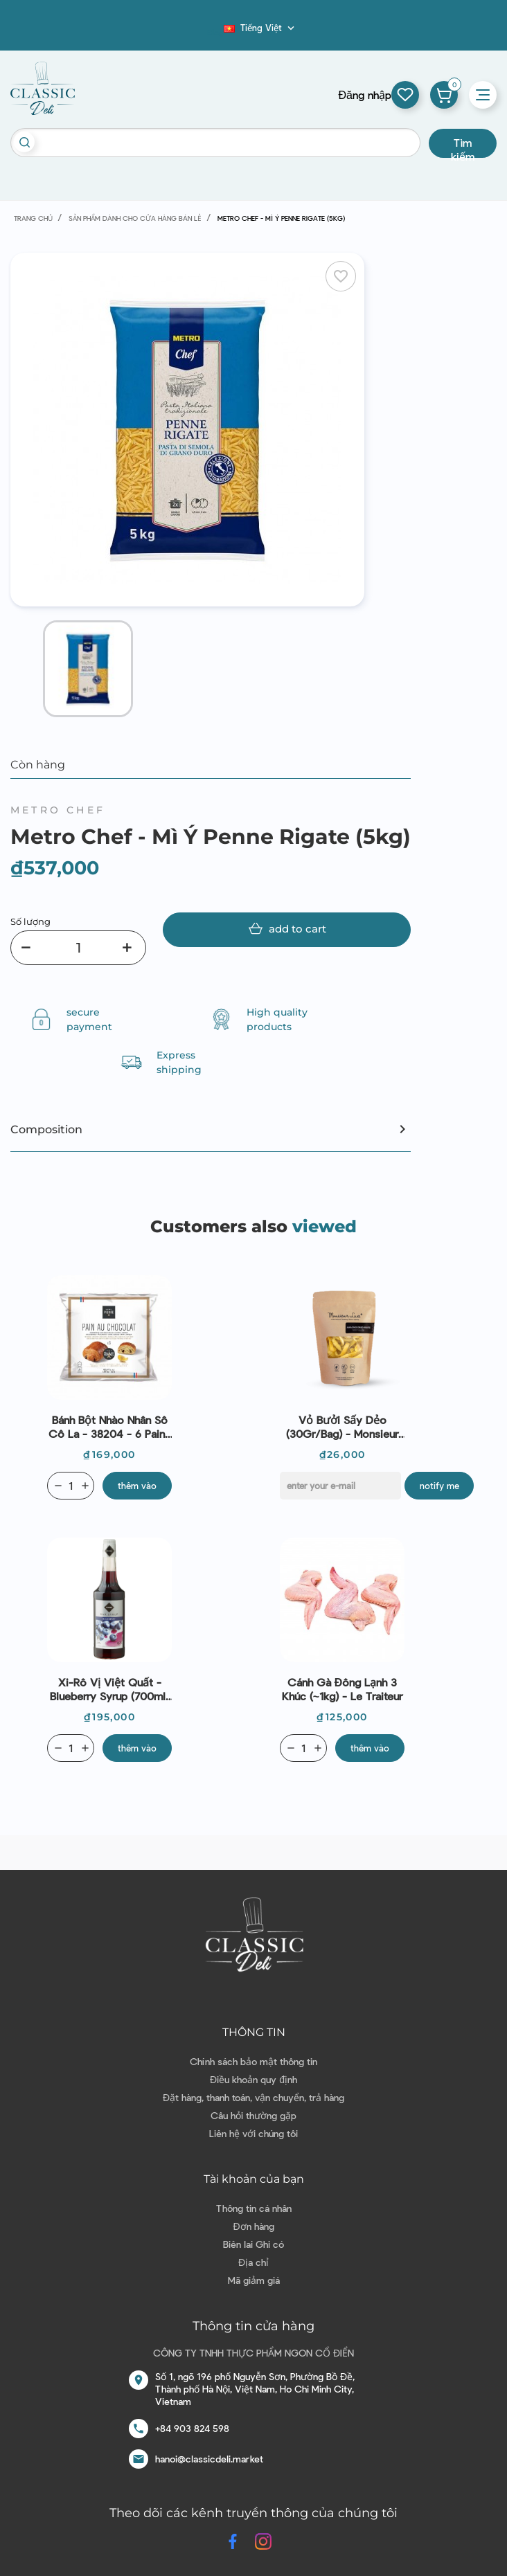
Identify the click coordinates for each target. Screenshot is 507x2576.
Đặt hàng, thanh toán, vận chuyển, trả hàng (253, 2097)
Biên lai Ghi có (253, 2244)
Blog (215, 32)
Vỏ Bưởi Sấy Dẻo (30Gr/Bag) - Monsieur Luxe (342, 1427)
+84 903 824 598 (192, 2428)
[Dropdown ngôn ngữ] (260, 28)
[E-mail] (340, 1485)
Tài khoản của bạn (254, 2179)
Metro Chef (57, 810)
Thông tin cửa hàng (253, 2326)
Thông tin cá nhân (254, 2208)
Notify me (439, 1485)
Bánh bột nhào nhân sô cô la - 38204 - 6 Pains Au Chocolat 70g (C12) (109, 1427)
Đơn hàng (253, 2226)
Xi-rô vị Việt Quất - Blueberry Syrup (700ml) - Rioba (109, 1689)
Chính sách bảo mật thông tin (253, 2061)
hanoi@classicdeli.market (209, 2459)
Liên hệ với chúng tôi (253, 2133)
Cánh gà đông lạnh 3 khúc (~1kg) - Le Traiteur (342, 1688)
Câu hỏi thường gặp (253, 2115)
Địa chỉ (253, 2262)
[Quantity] (70, 1485)
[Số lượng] (78, 947)
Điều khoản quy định (253, 2079)
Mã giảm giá (254, 2280)
